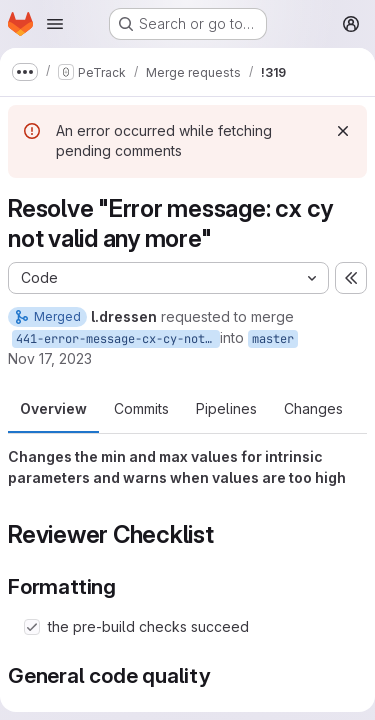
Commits (141, 408)
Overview (53, 408)
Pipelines (226, 408)
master (273, 339)
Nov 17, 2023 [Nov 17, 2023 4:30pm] (50, 358)
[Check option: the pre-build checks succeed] (32, 627)
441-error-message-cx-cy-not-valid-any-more (118, 339)
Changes (313, 408)
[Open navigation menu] (55, 24)
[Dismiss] (343, 131)
